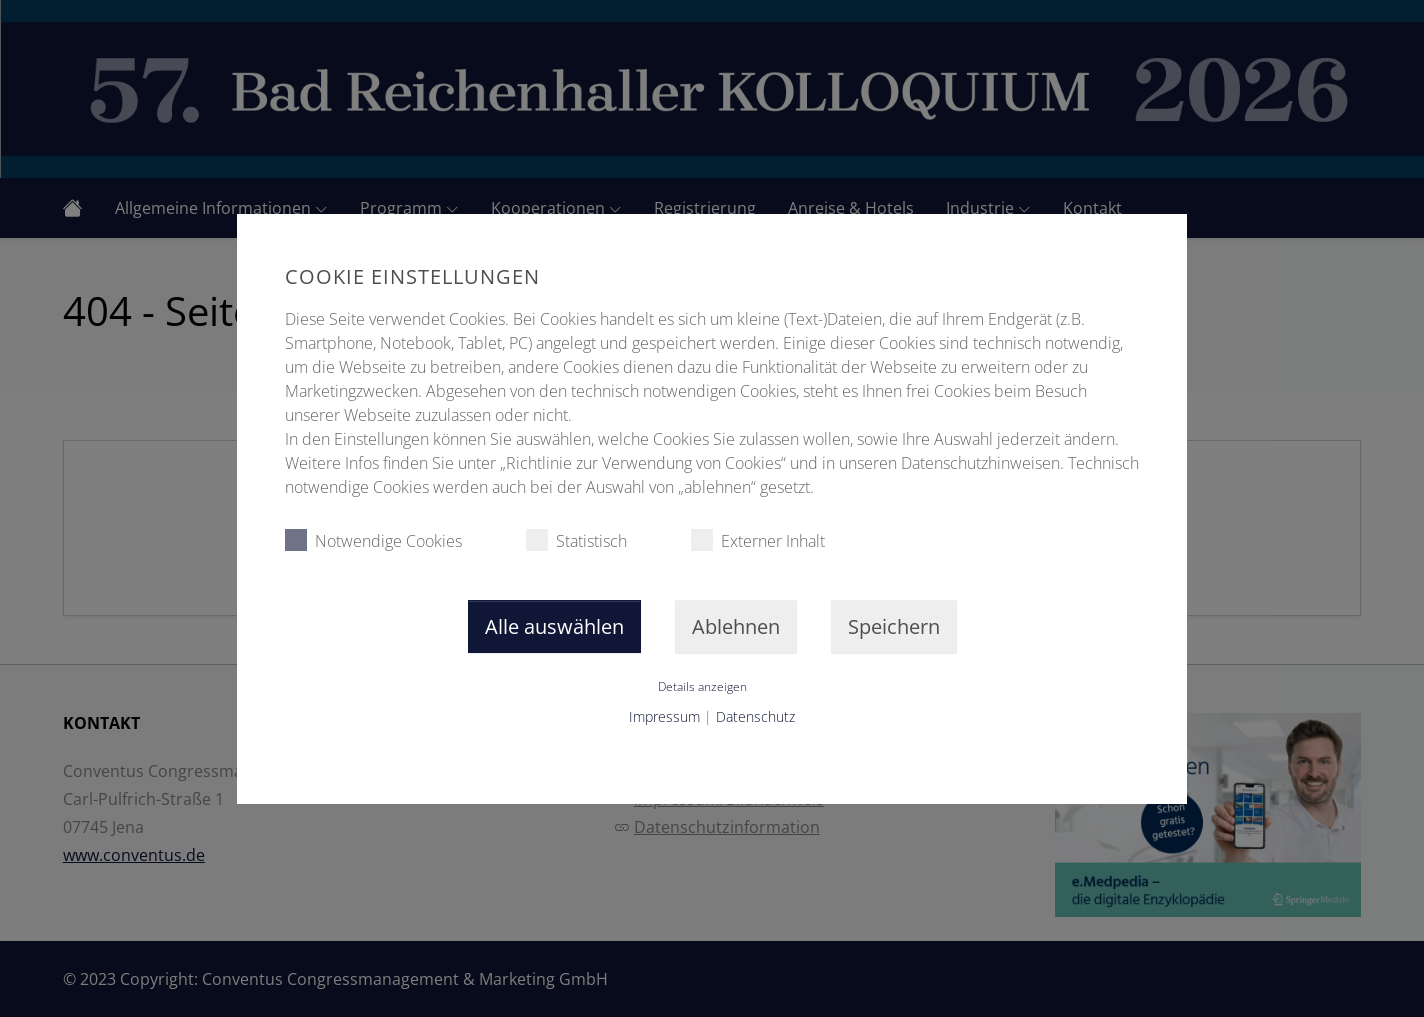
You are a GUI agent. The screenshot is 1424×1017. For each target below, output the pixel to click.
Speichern (894, 626)
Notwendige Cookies (373, 540)
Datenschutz (755, 716)
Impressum (664, 716)
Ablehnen (736, 626)
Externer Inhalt (758, 540)
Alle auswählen (554, 626)
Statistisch (576, 540)
